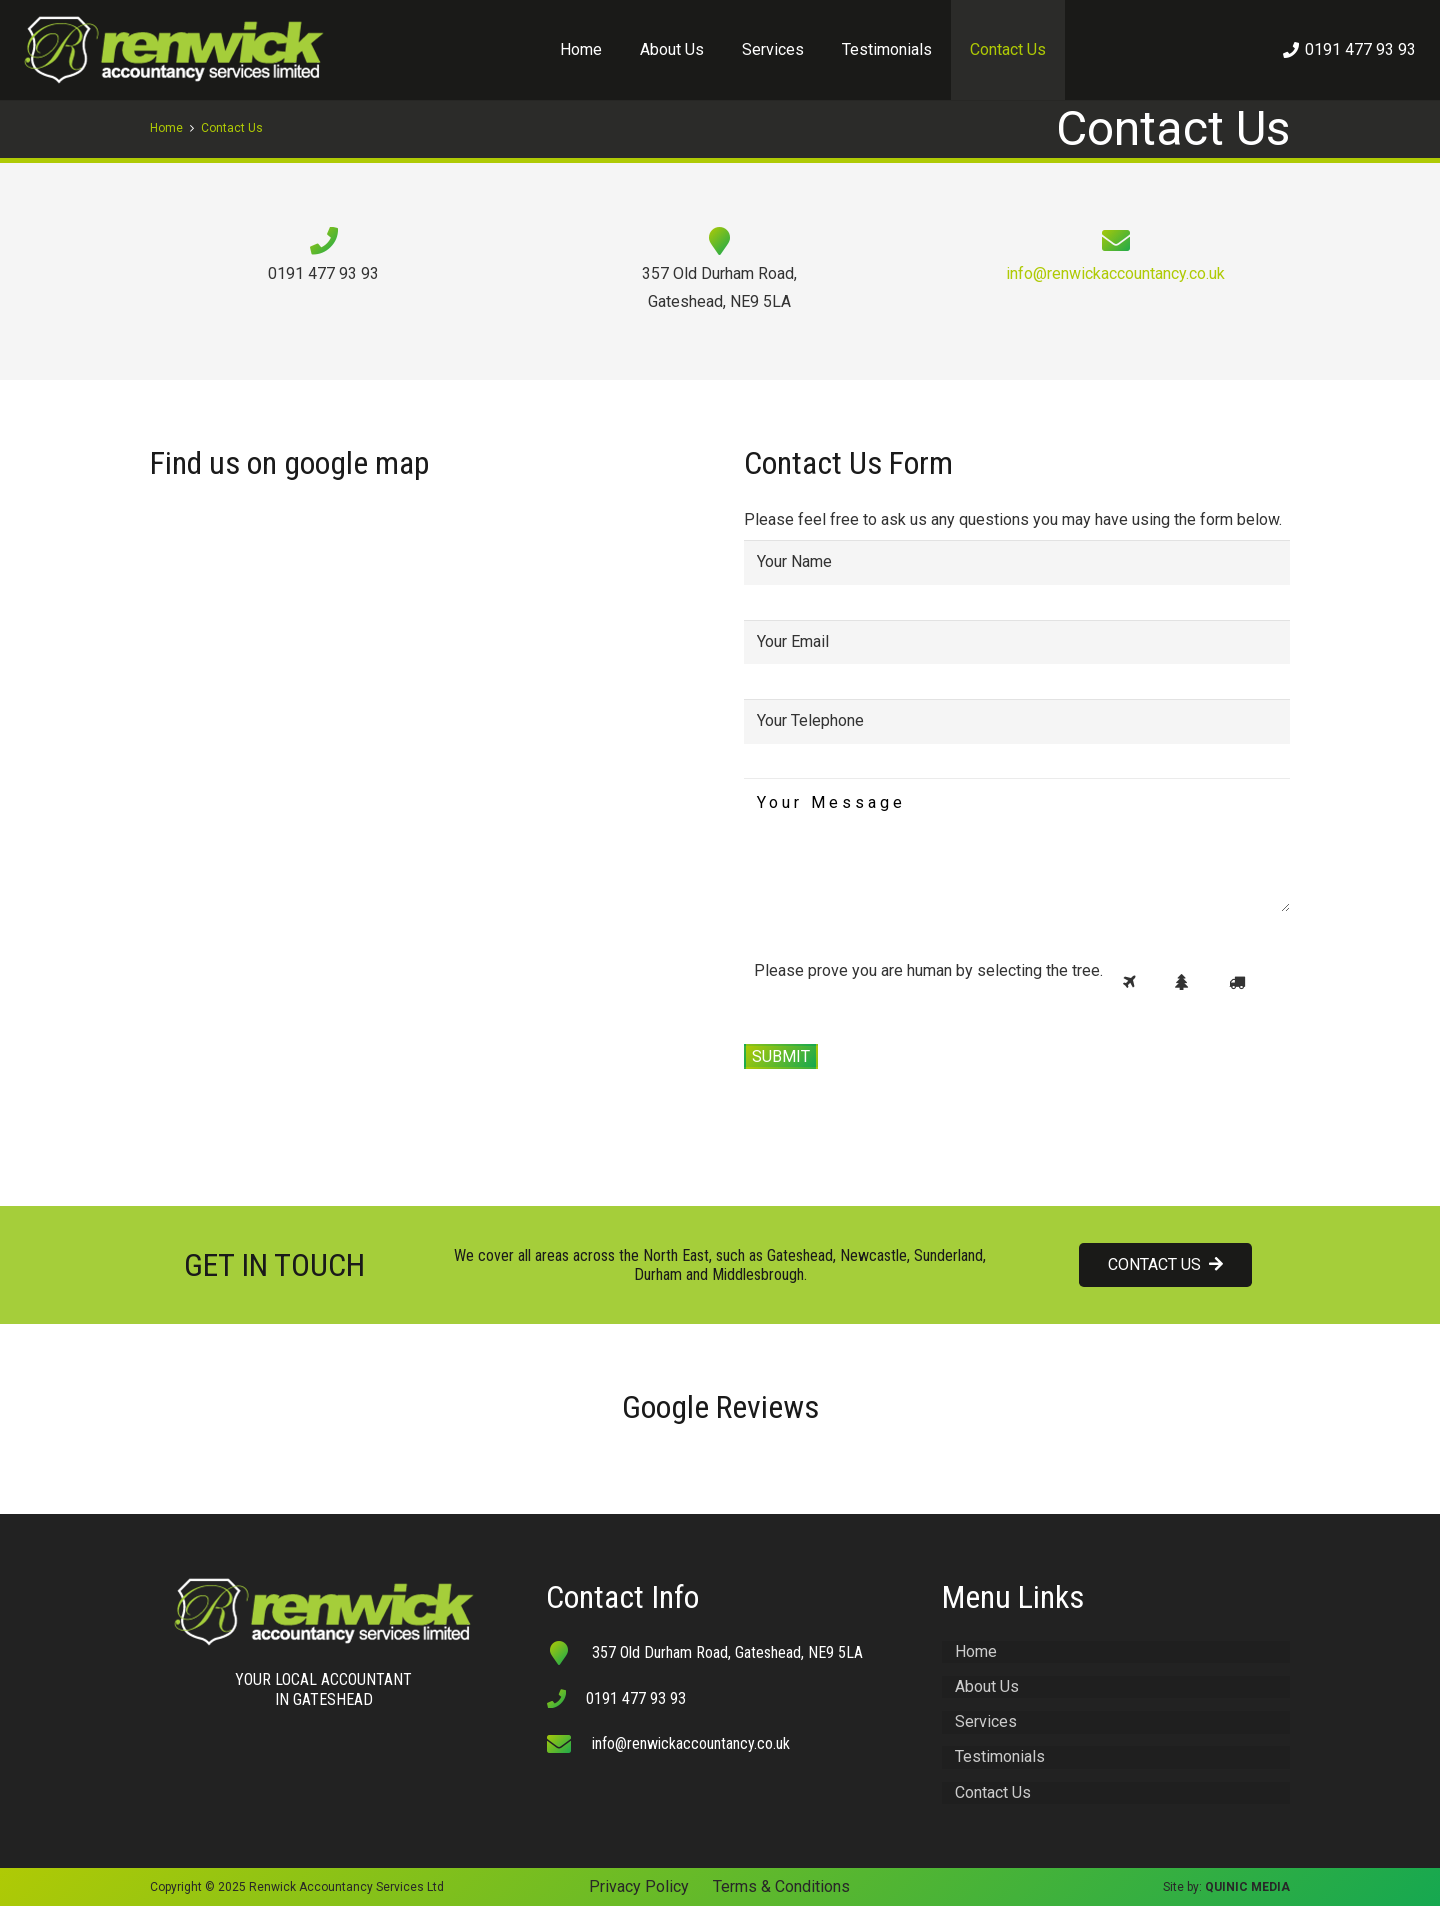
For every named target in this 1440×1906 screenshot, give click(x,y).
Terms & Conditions (781, 1886)
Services (986, 1721)
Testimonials (1000, 1756)
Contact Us (993, 1792)
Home (976, 1651)
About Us (987, 1686)
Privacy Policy (639, 1886)
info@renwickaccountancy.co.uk (1115, 273)
